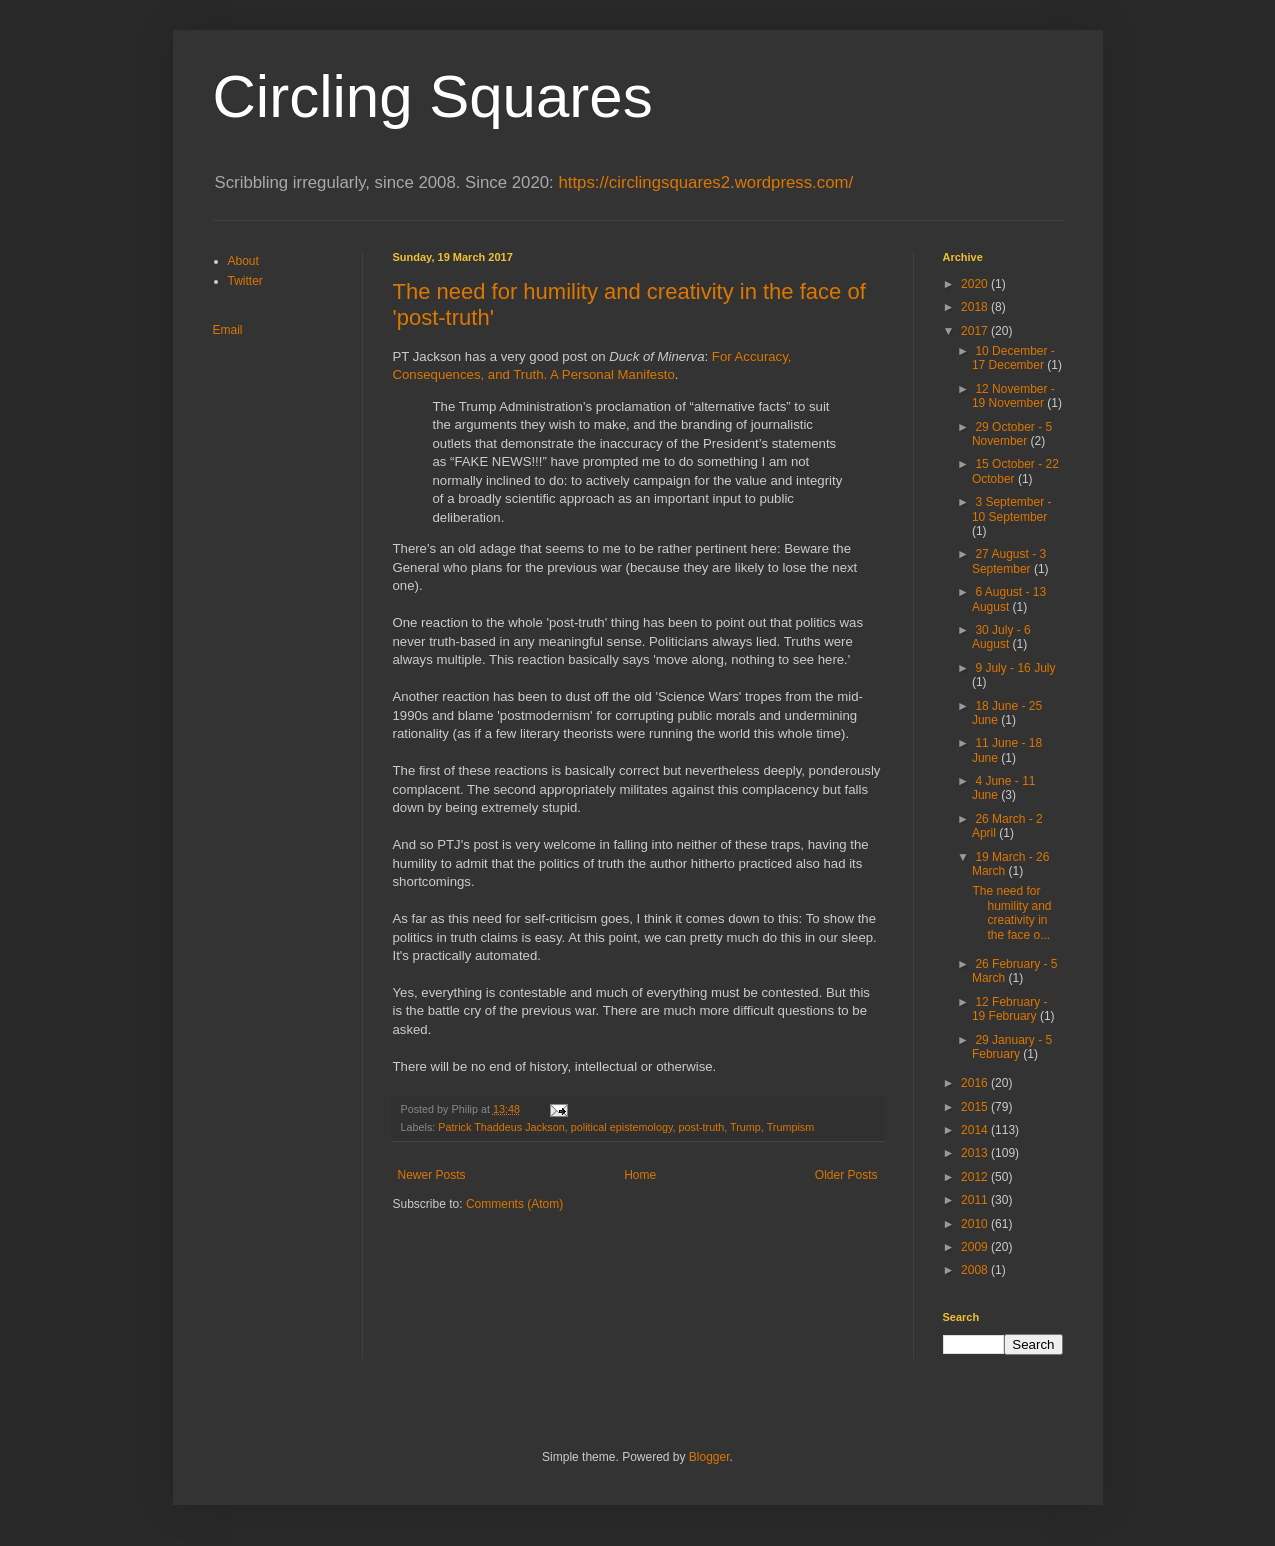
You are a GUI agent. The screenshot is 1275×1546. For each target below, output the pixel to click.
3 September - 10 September (1012, 509)
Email (228, 330)
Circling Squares (433, 96)
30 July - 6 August (1001, 637)
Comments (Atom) (514, 1204)
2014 (976, 1130)
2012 (976, 1177)
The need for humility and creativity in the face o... (1011, 912)
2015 (976, 1107)
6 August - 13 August (1009, 599)
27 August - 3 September (1009, 561)
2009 (976, 1247)
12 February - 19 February (1010, 1009)
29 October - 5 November (1012, 434)
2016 (976, 1083)
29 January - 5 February (1012, 1047)
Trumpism (791, 1127)
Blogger (709, 1457)
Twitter (245, 281)
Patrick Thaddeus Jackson (501, 1127)
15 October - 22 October (1015, 471)
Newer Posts (432, 1175)
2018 (976, 307)
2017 (976, 331)
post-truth (702, 1127)
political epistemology (622, 1127)
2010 (976, 1224)
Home (640, 1175)
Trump (745, 1127)
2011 (976, 1200)
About (243, 261)
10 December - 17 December (1013, 358)
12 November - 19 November (1013, 396)
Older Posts (846, 1175)
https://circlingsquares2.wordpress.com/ (705, 182)
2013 (976, 1153)
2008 (976, 1270)
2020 (976, 284)
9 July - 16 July (1015, 668)
